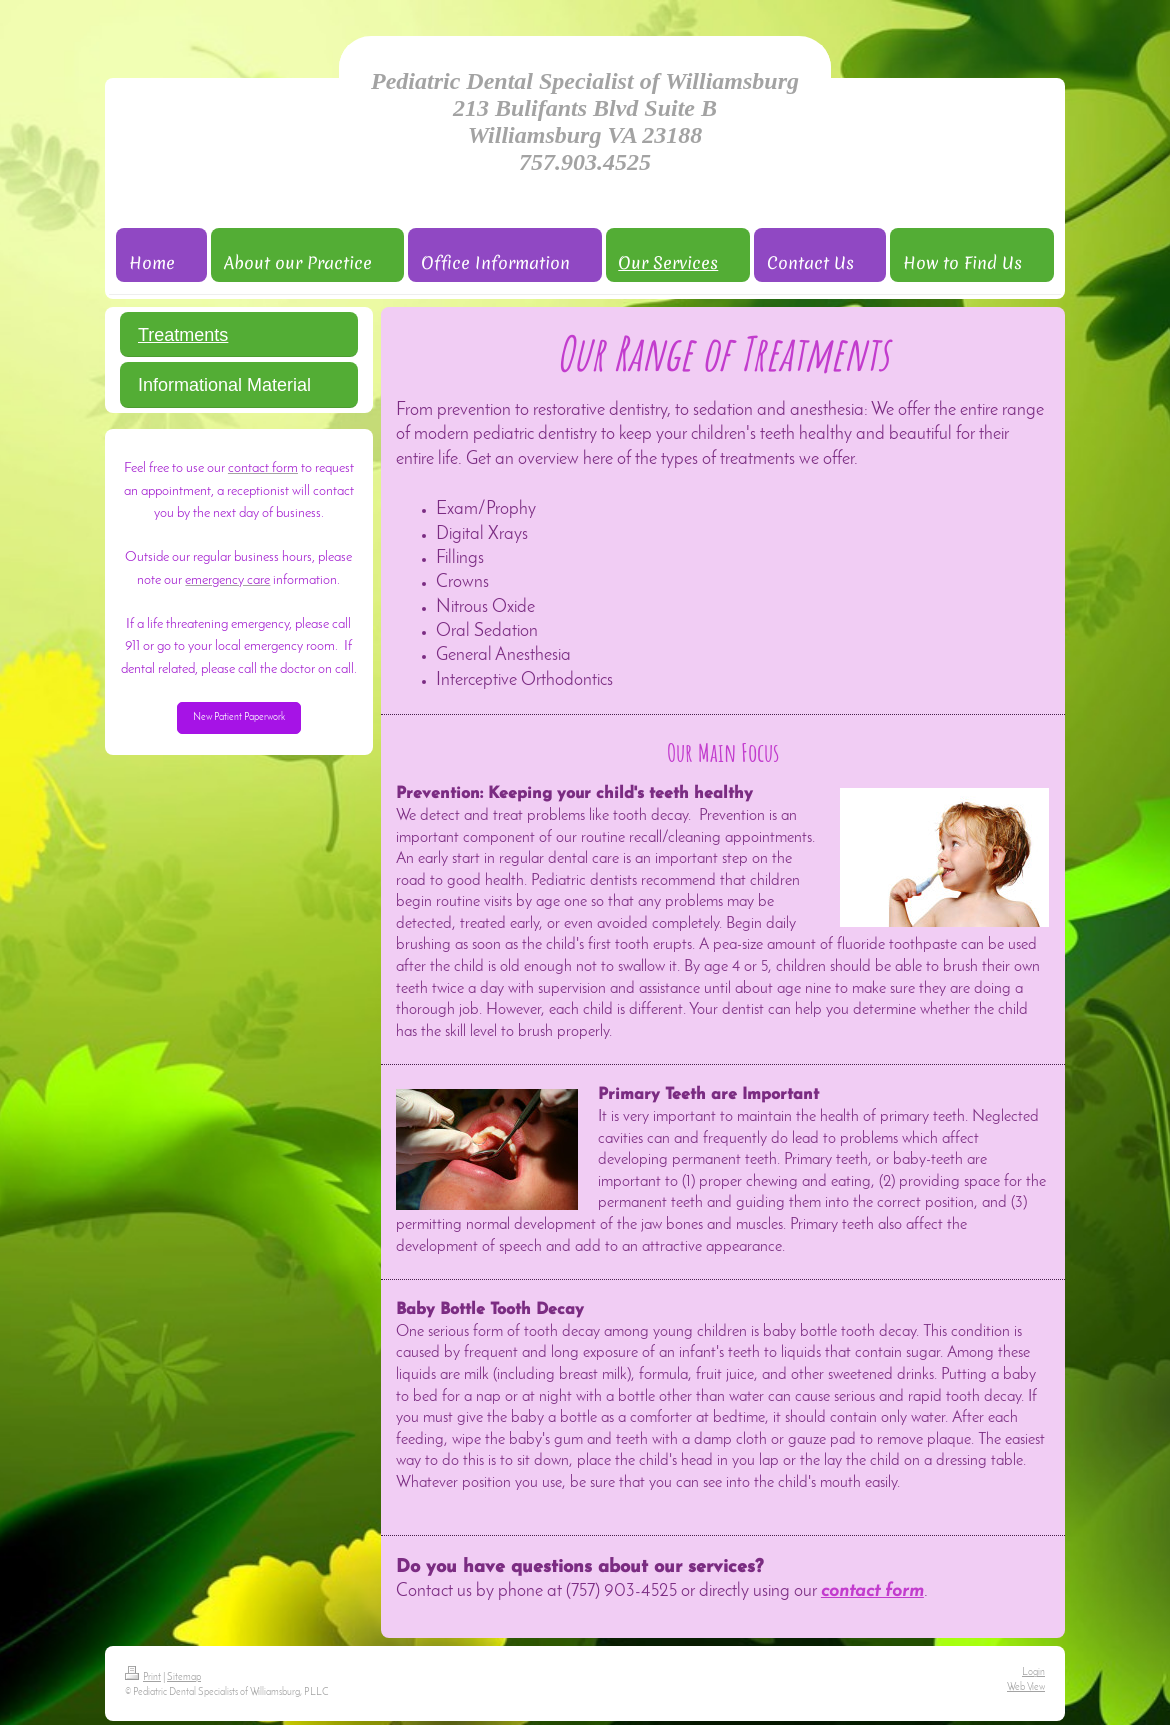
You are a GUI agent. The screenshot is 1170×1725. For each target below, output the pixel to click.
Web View (1026, 1687)
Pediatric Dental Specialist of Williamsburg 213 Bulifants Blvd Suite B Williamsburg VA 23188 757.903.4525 (585, 121)
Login (1033, 1672)
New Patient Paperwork (239, 717)
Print (143, 1677)
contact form (872, 1591)
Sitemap (184, 1677)
